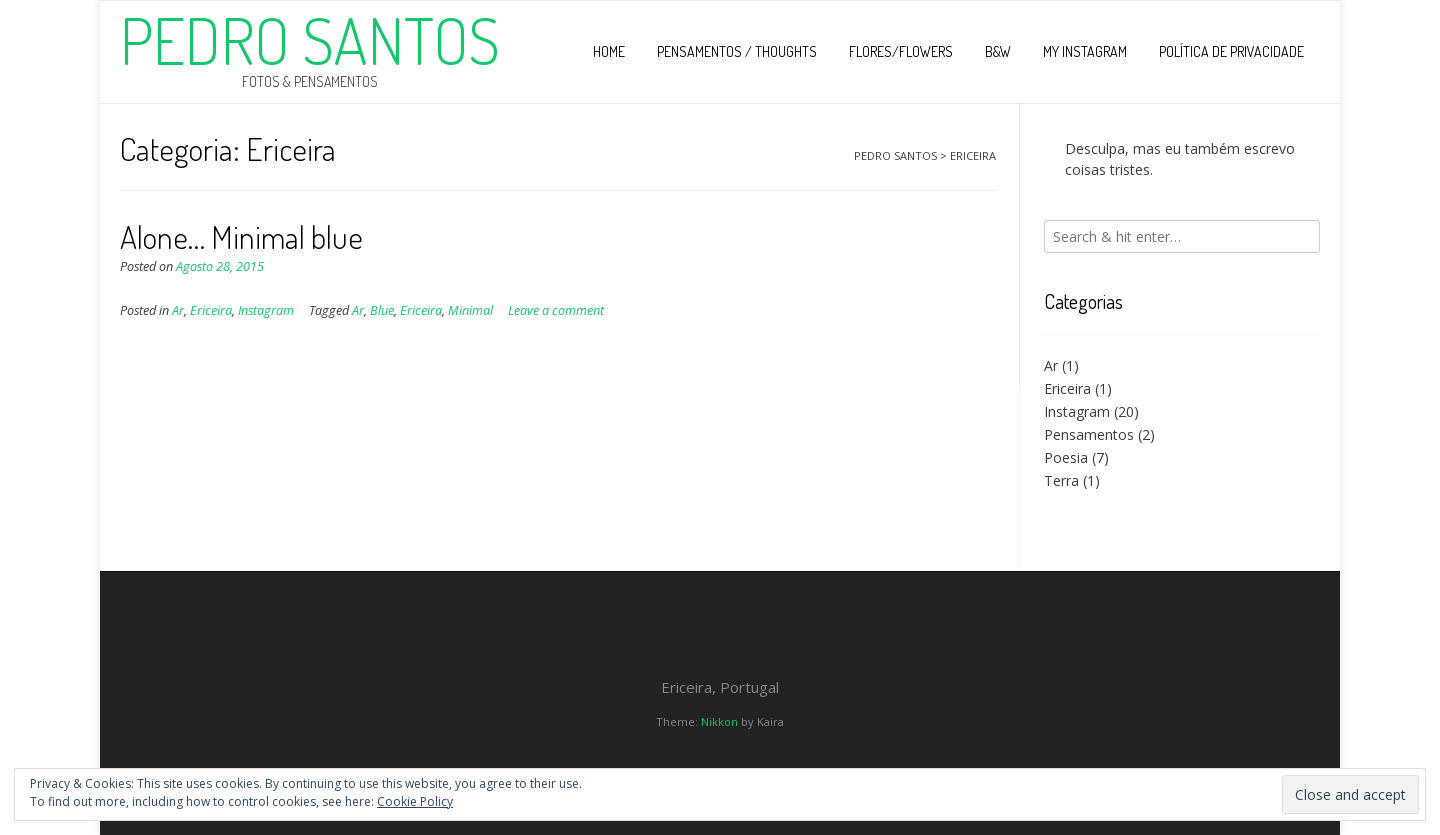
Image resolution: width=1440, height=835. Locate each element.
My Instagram (1085, 51)
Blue (382, 310)
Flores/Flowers (901, 51)
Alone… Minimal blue (241, 236)
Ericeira (211, 310)
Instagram (266, 310)
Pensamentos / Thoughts (737, 51)
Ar (178, 310)
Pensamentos (1089, 434)
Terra (1061, 480)
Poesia (1066, 457)
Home (609, 51)
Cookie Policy (415, 801)
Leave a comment (556, 310)
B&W (998, 51)
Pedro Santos (310, 40)
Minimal (470, 310)
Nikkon (719, 721)
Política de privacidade (1231, 51)
